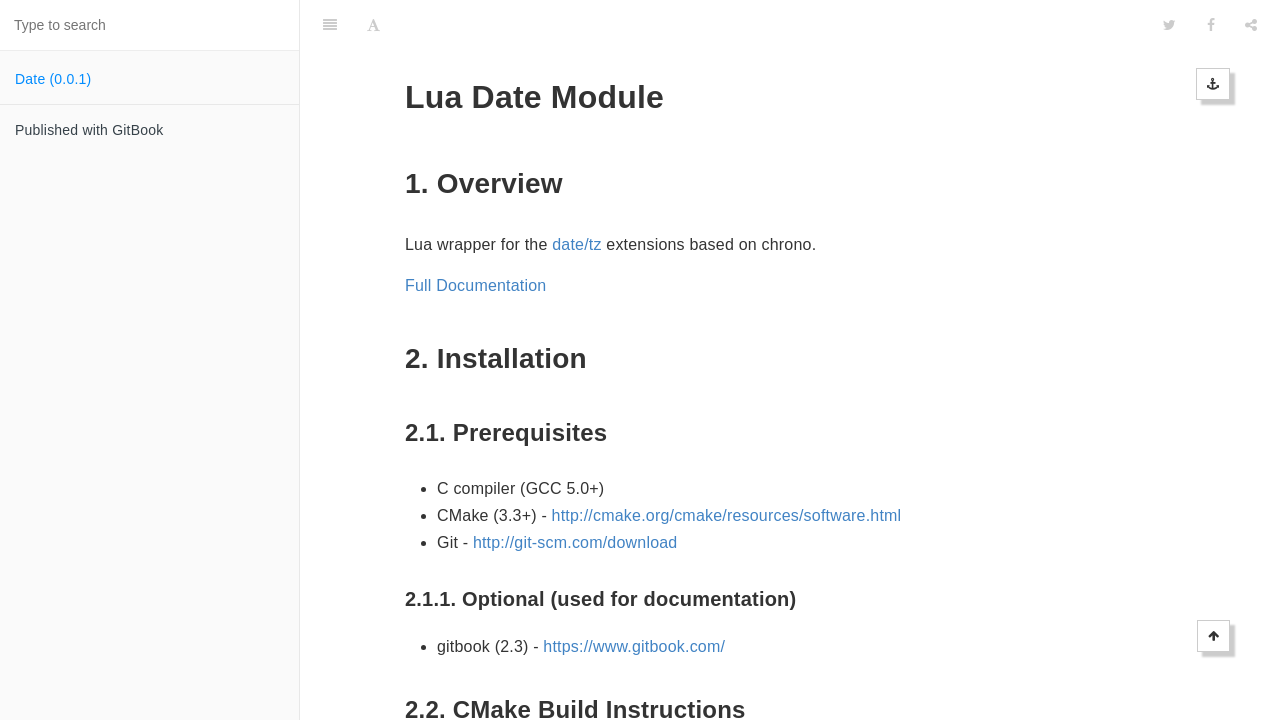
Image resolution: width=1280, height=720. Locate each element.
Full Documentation (475, 235)
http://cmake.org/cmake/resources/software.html (727, 465)
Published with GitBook (89, 130)
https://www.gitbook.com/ (634, 596)
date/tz (576, 194)
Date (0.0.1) (53, 79)
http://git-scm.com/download (575, 492)
